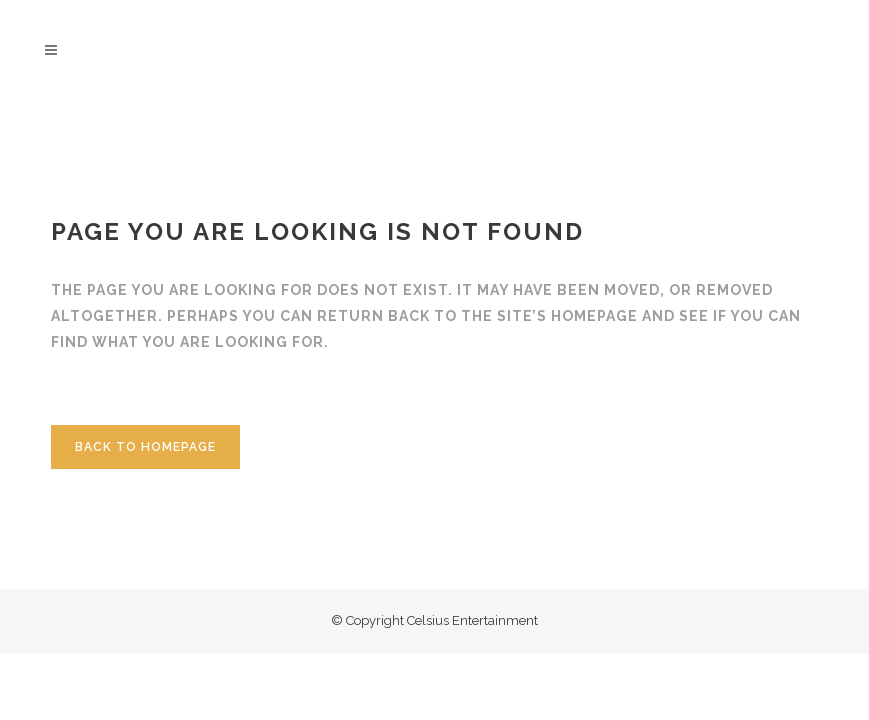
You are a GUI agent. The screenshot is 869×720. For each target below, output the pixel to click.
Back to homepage (145, 447)
